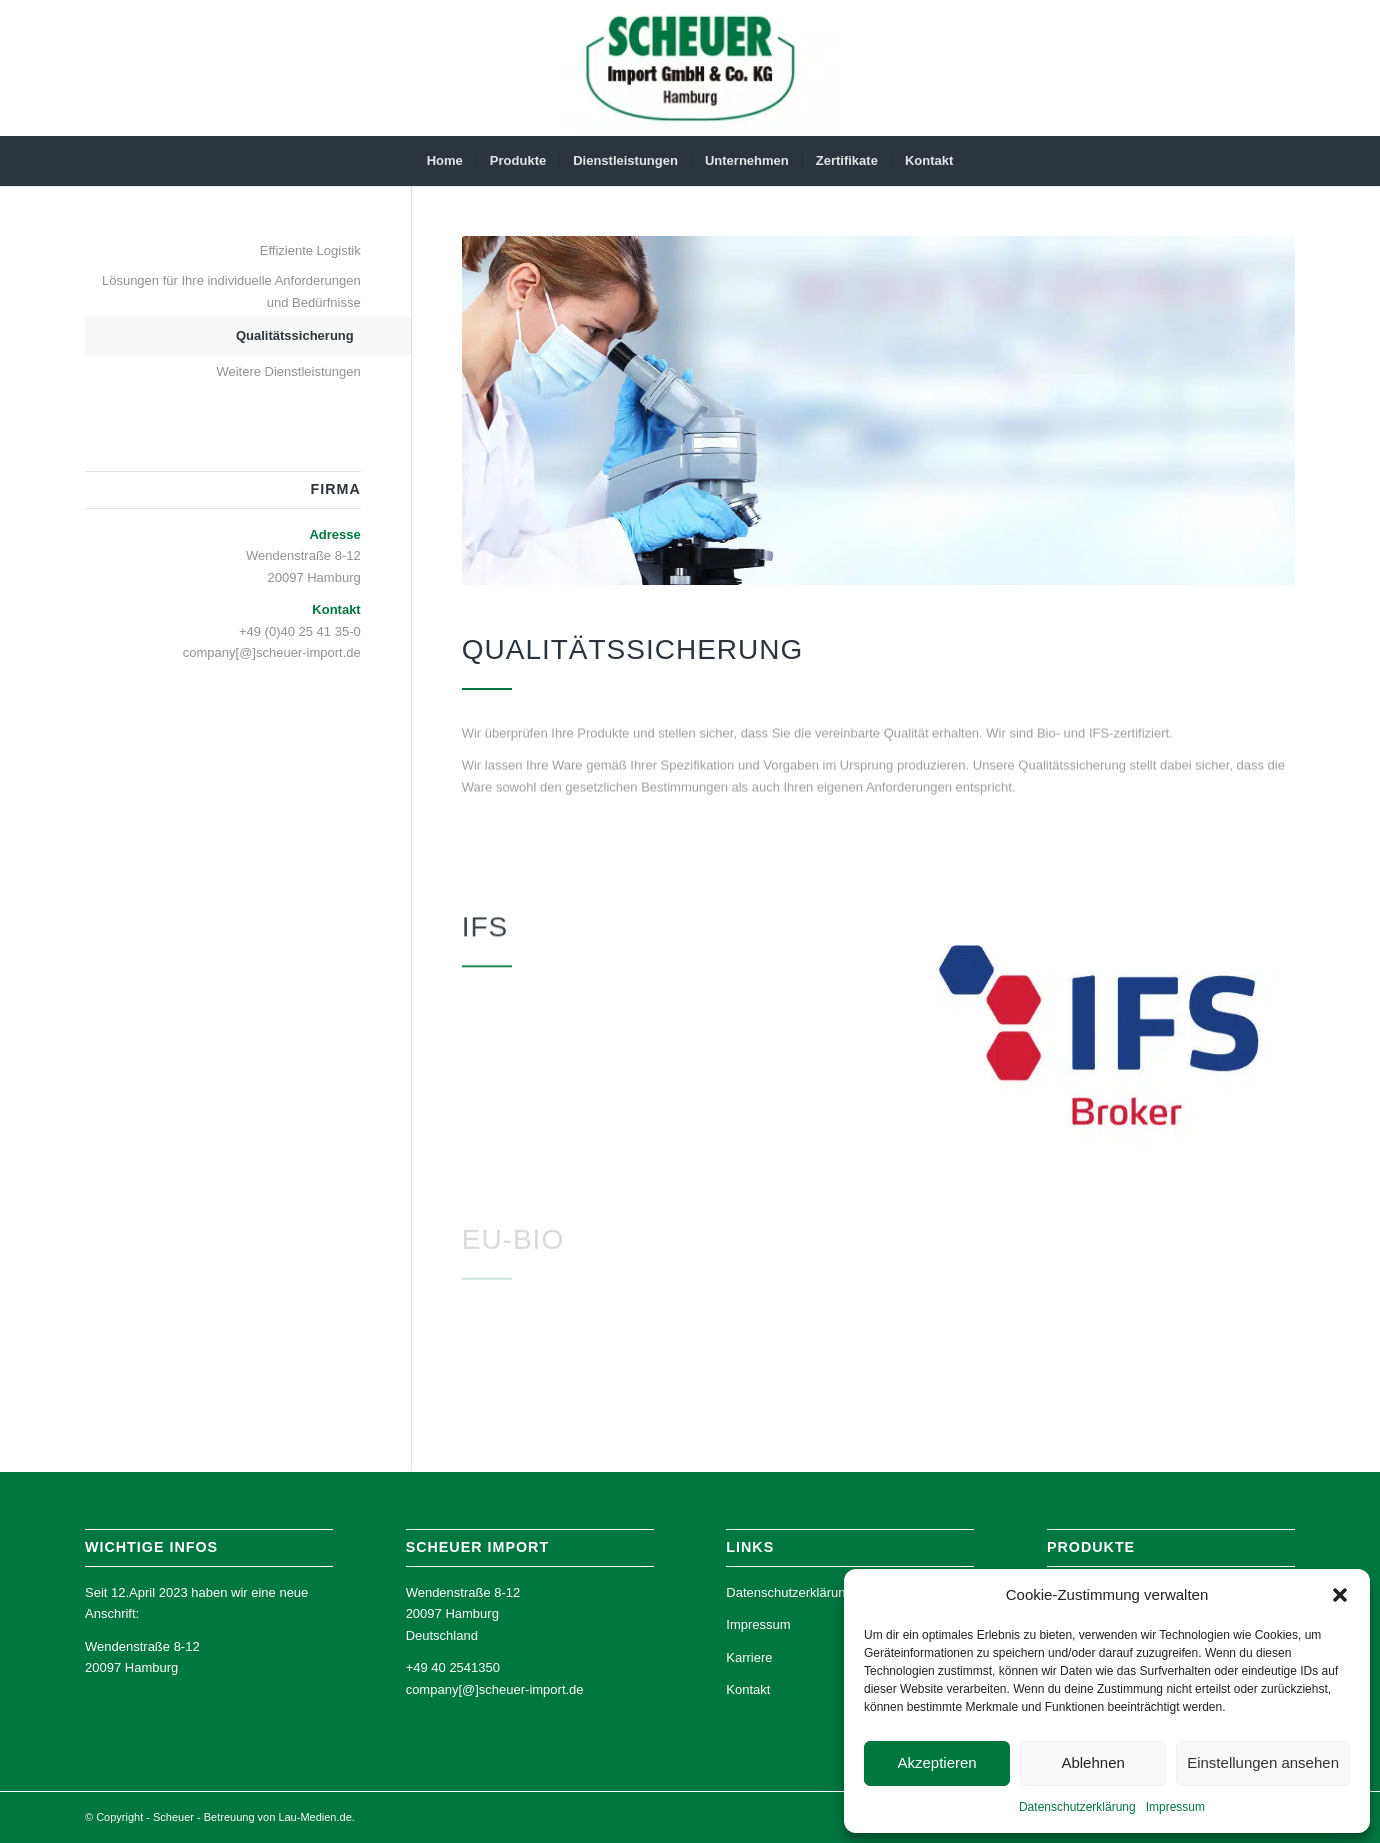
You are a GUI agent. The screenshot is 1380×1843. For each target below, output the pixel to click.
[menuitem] (445, 161)
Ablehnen (1092, 1762)
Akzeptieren (936, 1762)
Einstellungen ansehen (1263, 1762)
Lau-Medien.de (314, 1817)
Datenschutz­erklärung (1077, 1807)
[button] (1340, 1595)
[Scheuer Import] (690, 68)
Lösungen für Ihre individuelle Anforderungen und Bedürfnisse (231, 291)
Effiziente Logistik (310, 250)
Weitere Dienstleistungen (288, 371)
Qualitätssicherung (295, 335)
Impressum (1175, 1807)
